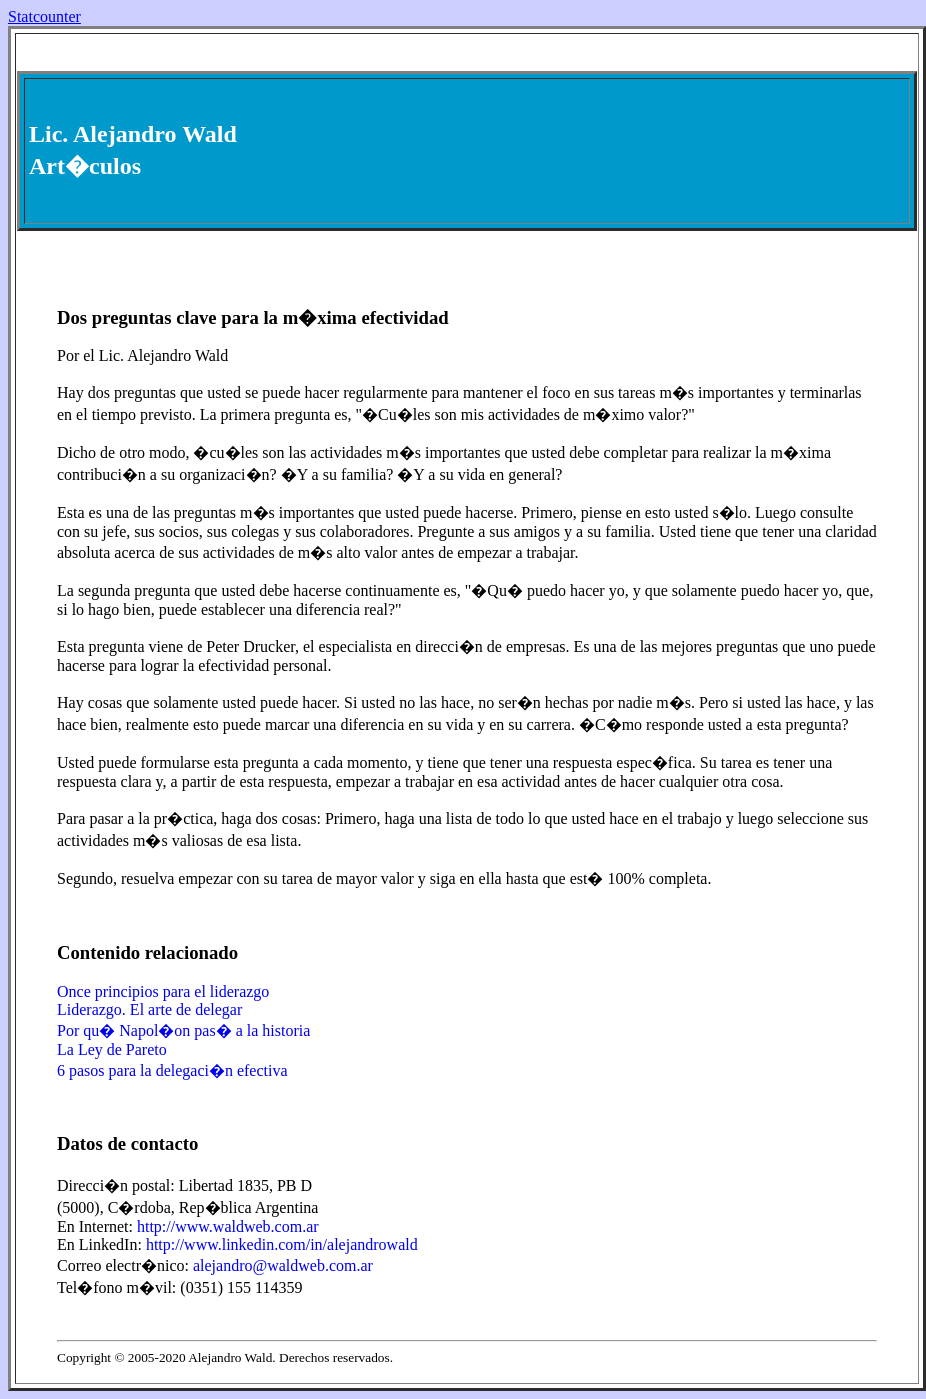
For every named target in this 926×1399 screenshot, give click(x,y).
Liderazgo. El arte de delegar (149, 1009)
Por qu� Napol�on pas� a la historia (183, 1030)
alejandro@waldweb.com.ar (283, 1265)
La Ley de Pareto (112, 1049)
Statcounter (44, 16)
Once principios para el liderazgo (163, 991)
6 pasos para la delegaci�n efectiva (172, 1070)
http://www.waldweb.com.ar (228, 1226)
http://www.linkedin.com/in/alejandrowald (282, 1244)
